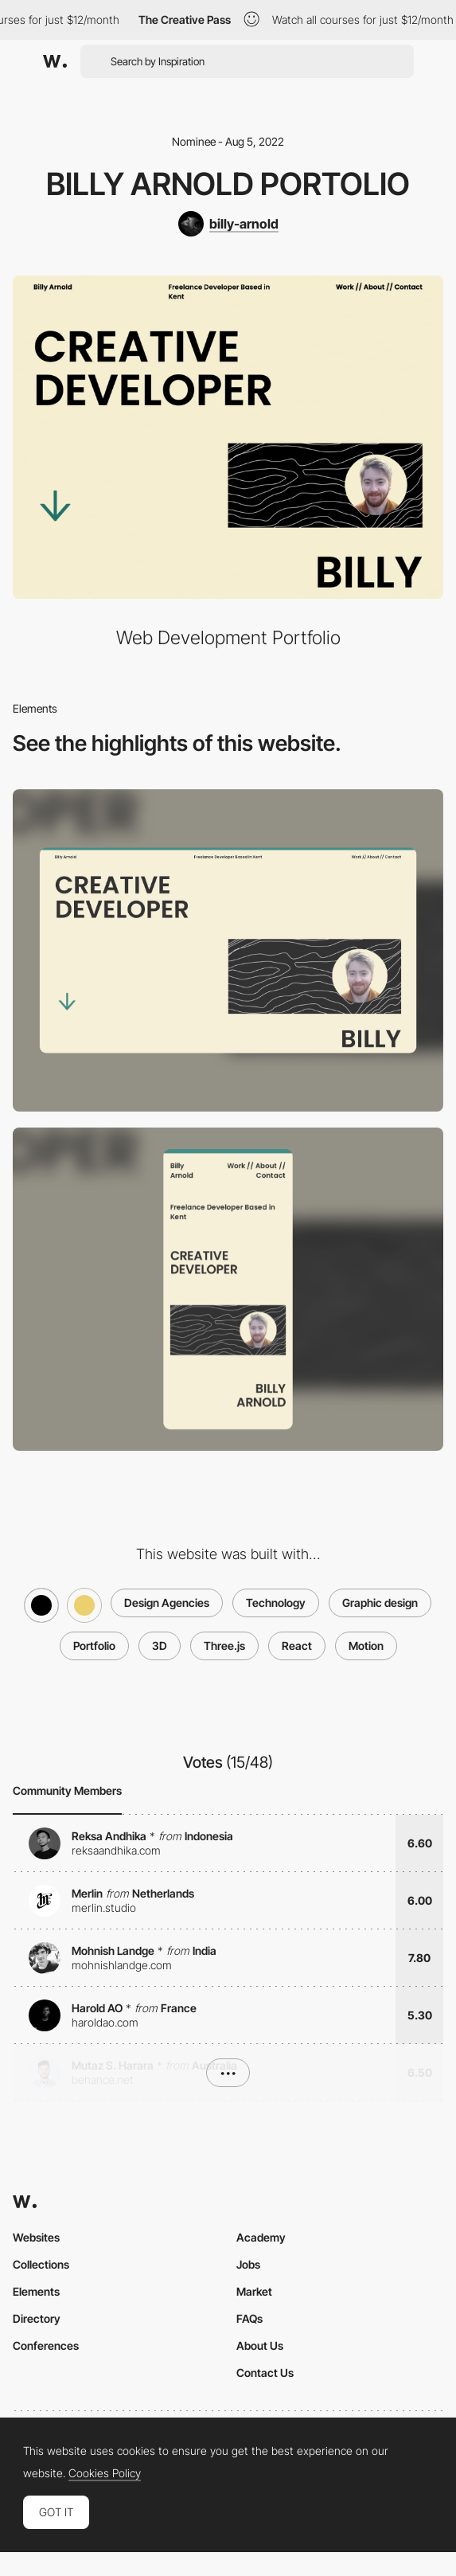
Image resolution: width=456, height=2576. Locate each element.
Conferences (46, 2345)
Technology (276, 1602)
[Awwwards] (55, 61)
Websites (36, 2237)
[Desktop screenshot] (228, 950)
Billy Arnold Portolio (228, 183)
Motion (366, 1645)
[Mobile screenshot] (228, 1289)
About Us (259, 2345)
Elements (36, 2291)
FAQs (249, 2318)
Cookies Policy (104, 2473)
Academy (261, 2237)
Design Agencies (166, 1602)
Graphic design (380, 1602)
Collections (41, 2264)
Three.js (224, 1645)
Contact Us (265, 2372)
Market (254, 2291)
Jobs (248, 2264)
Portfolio (94, 1645)
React (297, 1645)
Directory (36, 2318)
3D (159, 1645)
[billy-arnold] (228, 223)
